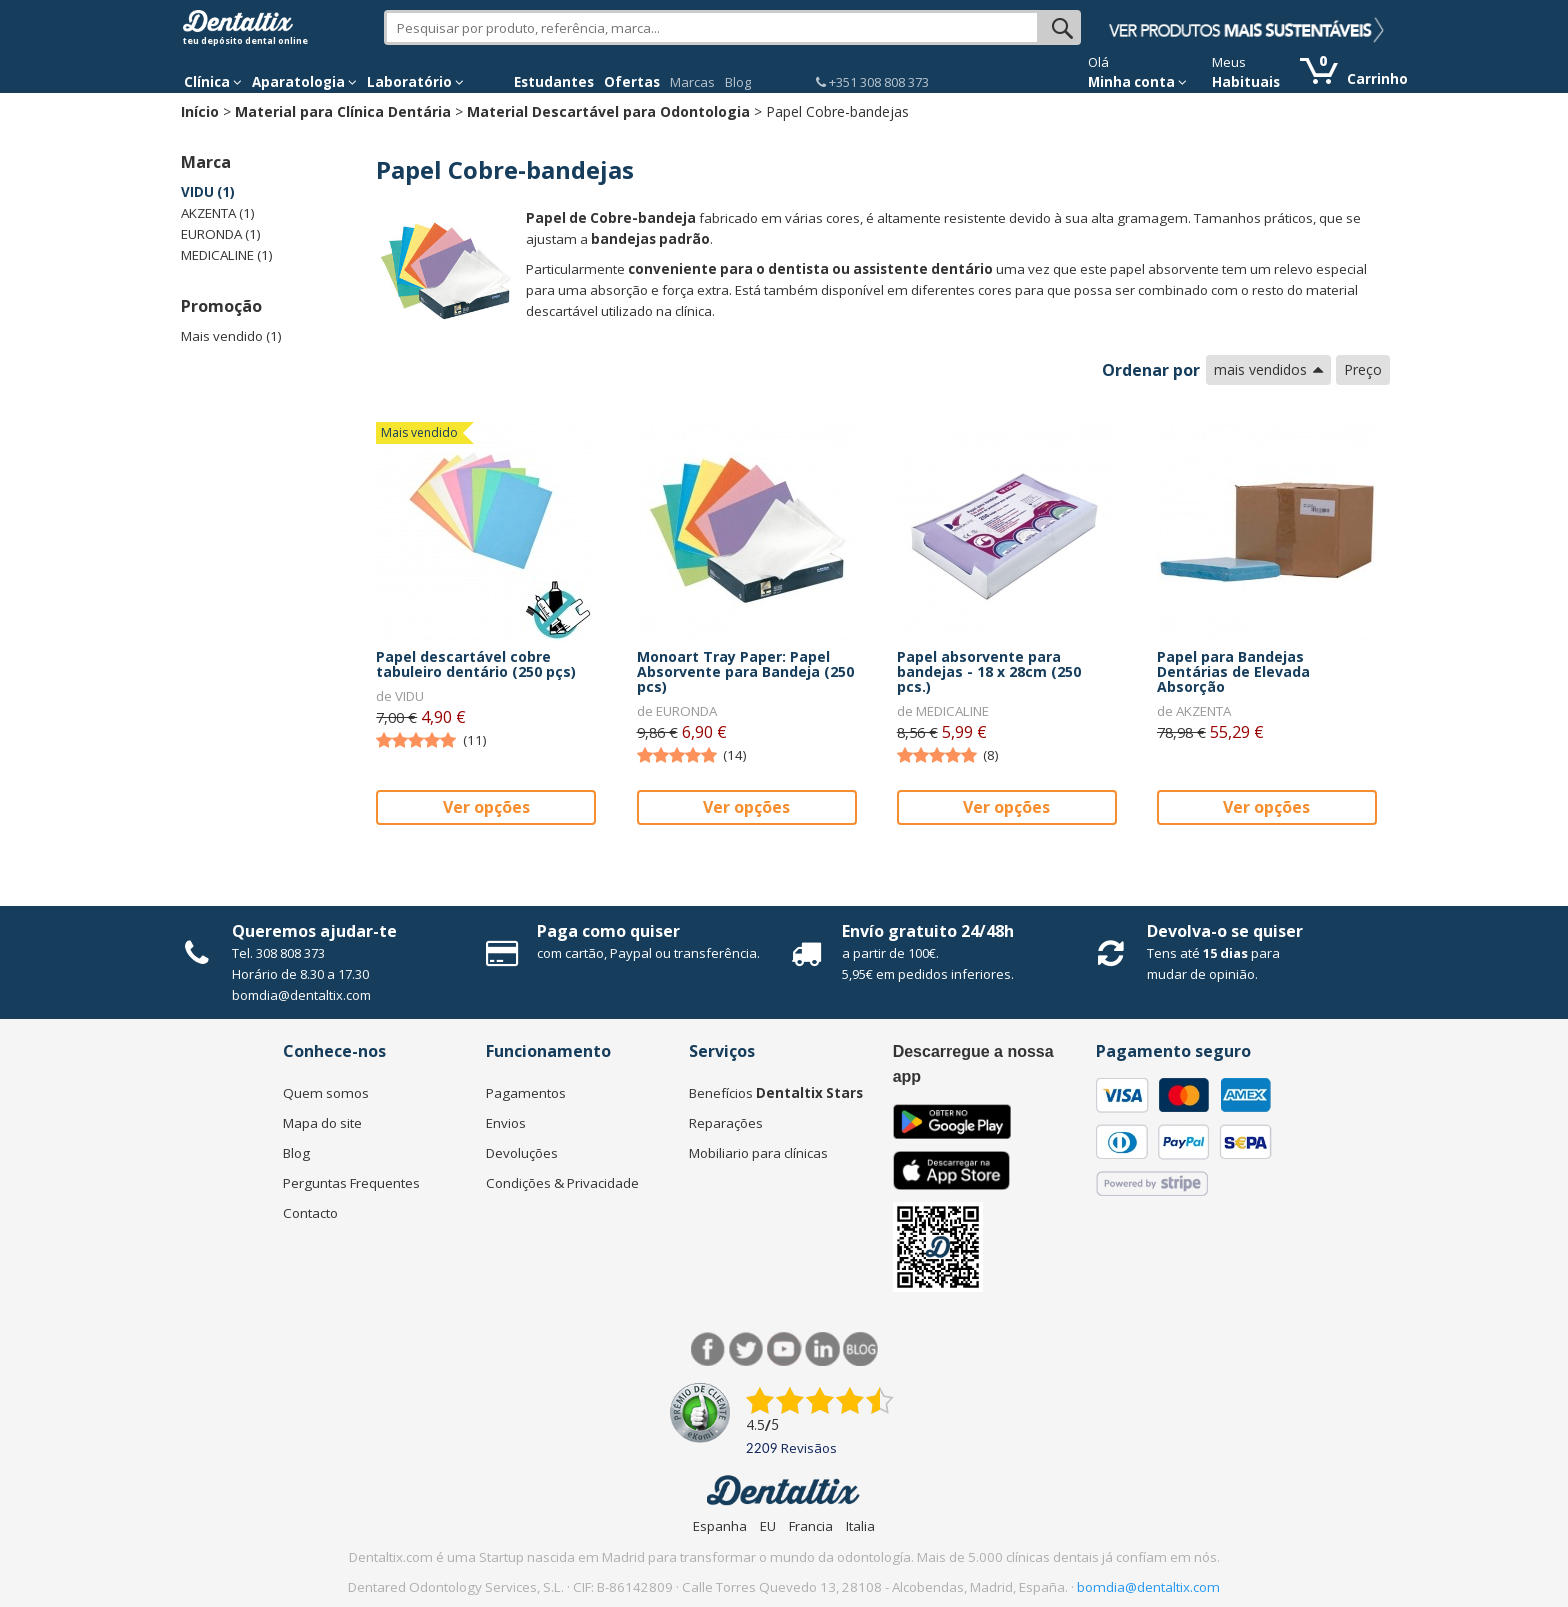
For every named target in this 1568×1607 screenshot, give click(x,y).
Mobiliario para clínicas (758, 1153)
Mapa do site (322, 1123)
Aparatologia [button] (304, 82)
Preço (1363, 369)
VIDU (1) (208, 192)
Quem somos (326, 1093)
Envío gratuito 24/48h (928, 931)
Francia (811, 1526)
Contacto (310, 1213)
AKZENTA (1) (218, 213)
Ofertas (632, 82)
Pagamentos (526, 1093)
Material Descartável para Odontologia (608, 111)
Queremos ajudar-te (314, 931)
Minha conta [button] (1137, 82)
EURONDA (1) (221, 234)
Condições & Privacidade (562, 1183)
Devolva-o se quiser (1225, 931)
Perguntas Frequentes (351, 1183)
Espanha (720, 1526)
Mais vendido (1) (231, 336)
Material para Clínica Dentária (343, 111)
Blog (738, 82)
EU (768, 1526)
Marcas (692, 82)
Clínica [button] (213, 82)
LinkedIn (822, 1349)
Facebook (708, 1349)
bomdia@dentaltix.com (301, 995)
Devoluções (522, 1153)
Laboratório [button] (415, 82)
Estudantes (554, 82)
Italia (860, 1526)
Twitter (746, 1349)
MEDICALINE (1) (227, 255)
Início (200, 111)
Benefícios (776, 1093)
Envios (506, 1123)
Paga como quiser (608, 931)
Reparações (726, 1123)
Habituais (1246, 82)
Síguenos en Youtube (784, 1349)
